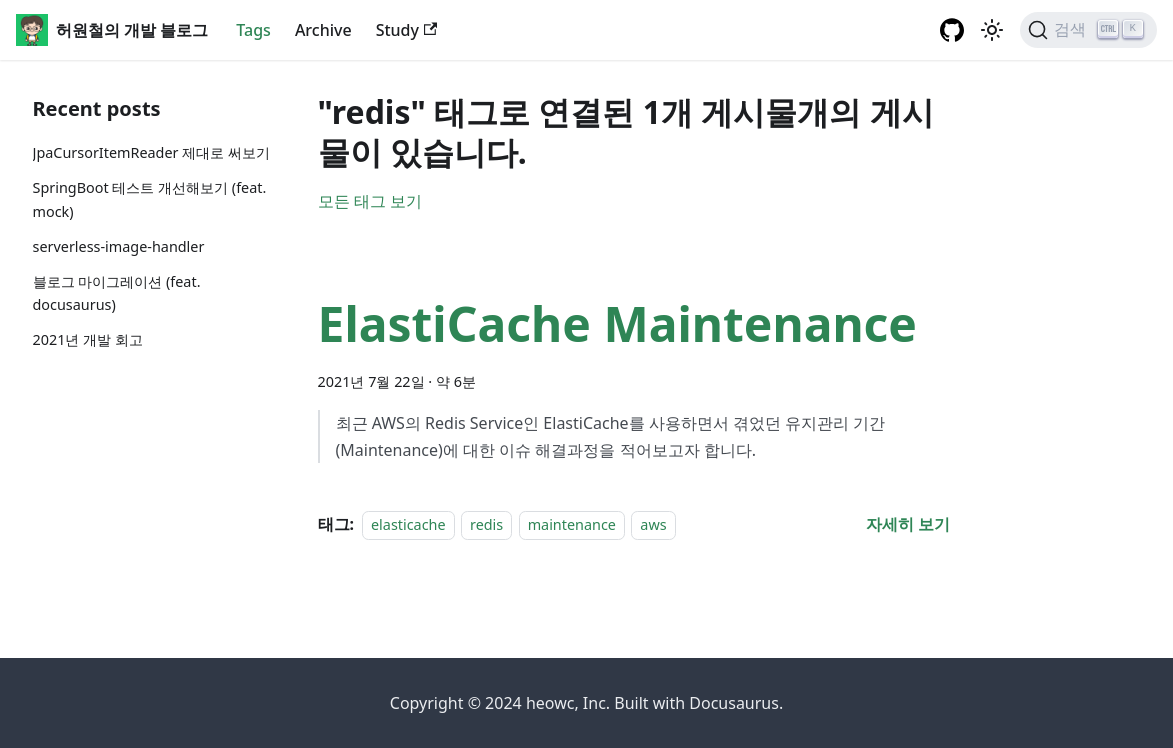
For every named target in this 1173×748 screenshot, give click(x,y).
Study (407, 30)
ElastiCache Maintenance (618, 323)
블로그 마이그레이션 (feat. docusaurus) (117, 293)
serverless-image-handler (119, 246)
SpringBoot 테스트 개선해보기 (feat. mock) (150, 199)
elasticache (408, 524)
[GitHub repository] (952, 30)
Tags (253, 30)
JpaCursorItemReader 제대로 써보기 (152, 152)
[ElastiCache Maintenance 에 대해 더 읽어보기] (908, 524)
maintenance (572, 524)
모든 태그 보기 (370, 201)
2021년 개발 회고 (88, 339)
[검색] (1088, 30)
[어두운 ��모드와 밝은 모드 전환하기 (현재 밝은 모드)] (992, 30)
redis (486, 524)
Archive (323, 30)
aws (653, 524)
